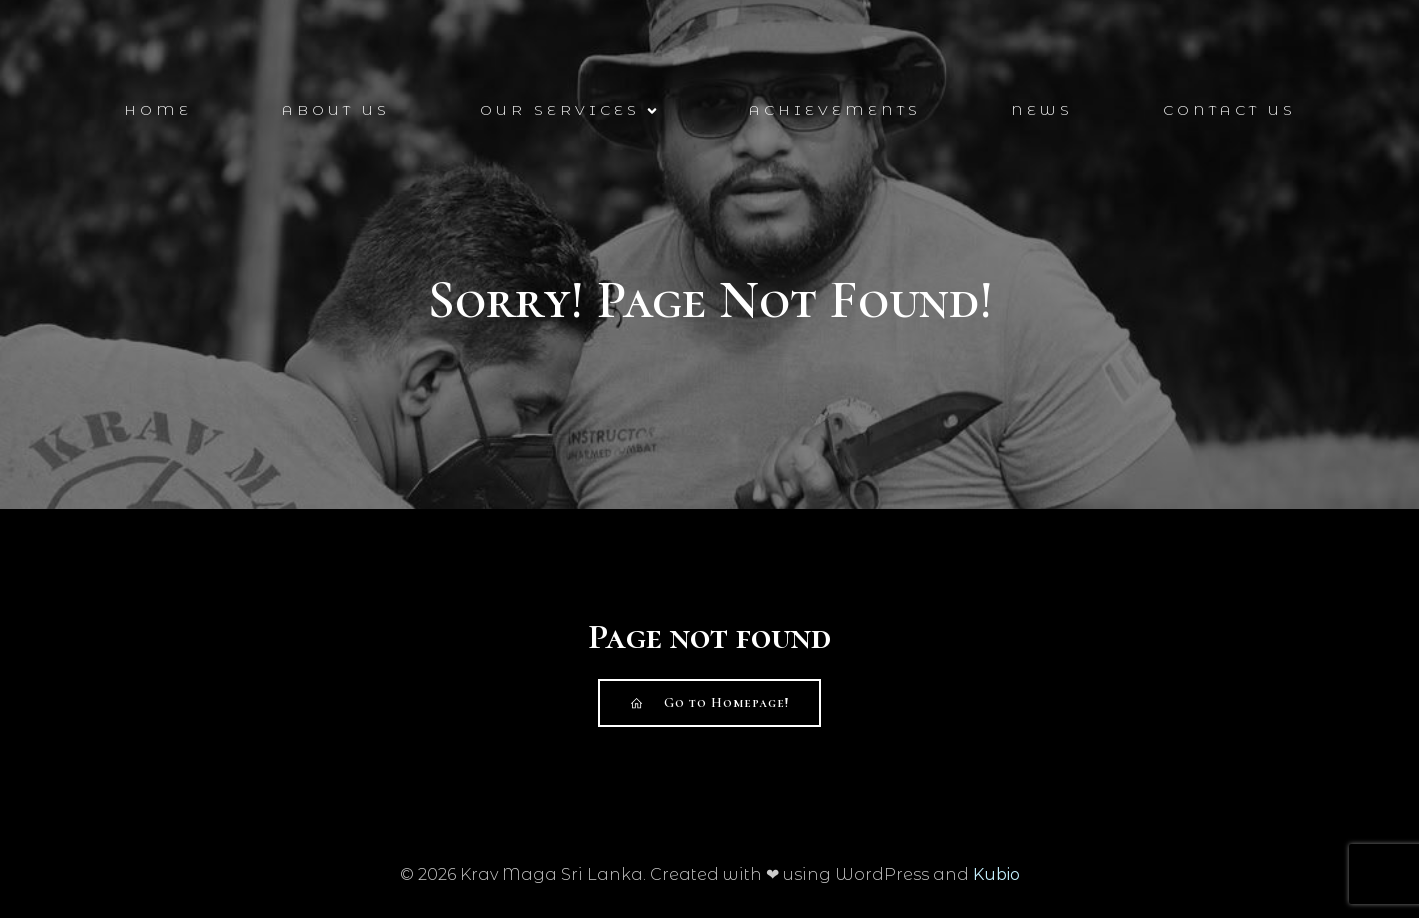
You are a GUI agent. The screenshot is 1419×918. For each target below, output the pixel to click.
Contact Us (1229, 110)
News (1042, 110)
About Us (336, 110)
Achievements (835, 110)
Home (158, 110)
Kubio (996, 874)
